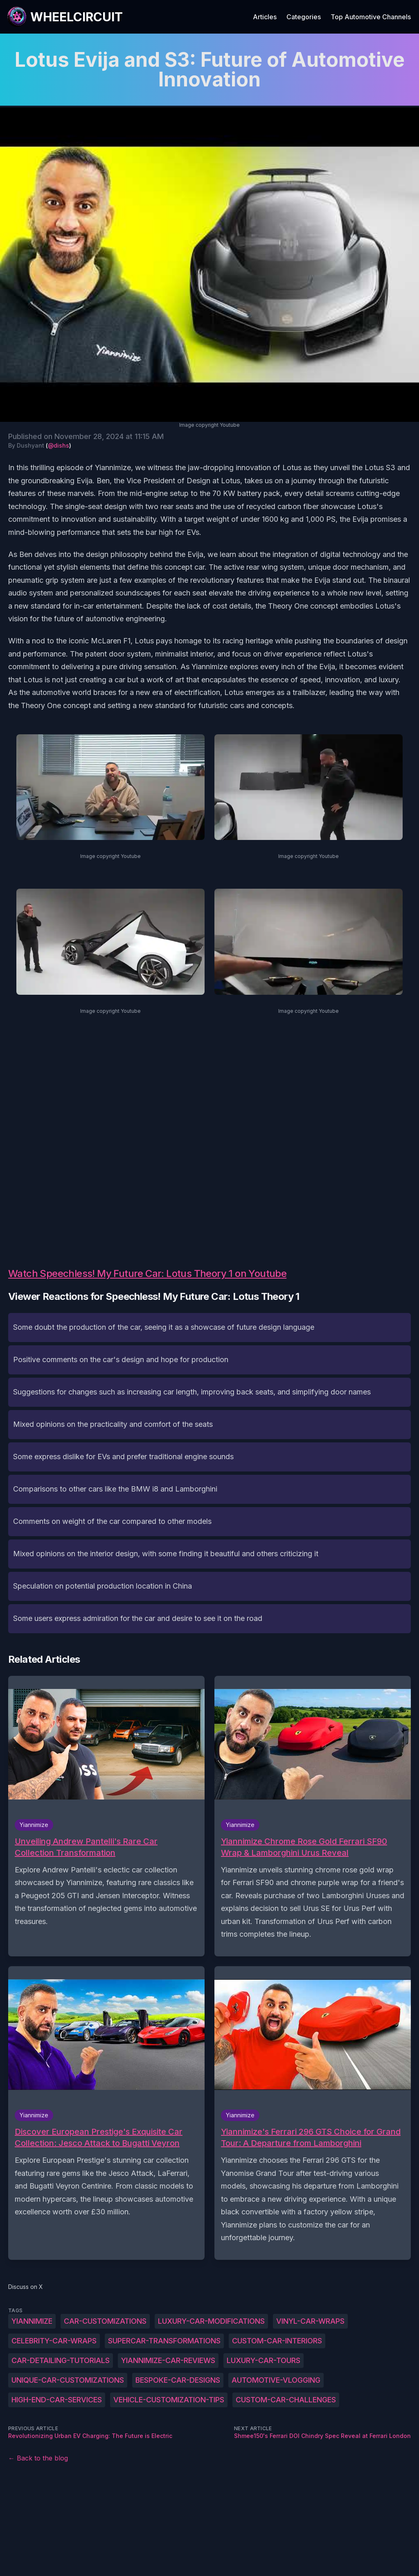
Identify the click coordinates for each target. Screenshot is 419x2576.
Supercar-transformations (164, 2340)
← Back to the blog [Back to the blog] (38, 2458)
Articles (265, 17)
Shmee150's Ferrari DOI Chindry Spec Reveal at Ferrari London (322, 2435)
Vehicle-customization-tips (168, 2399)
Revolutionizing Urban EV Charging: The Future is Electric (90, 2435)
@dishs (58, 445)
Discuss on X (25, 2286)
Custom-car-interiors (277, 2340)
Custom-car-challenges (286, 2399)
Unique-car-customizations (67, 2380)
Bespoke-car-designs (177, 2380)
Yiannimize (31, 2321)
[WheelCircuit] (64, 17)
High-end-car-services (56, 2399)
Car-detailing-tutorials (60, 2360)
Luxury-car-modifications (211, 2321)
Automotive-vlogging (276, 2380)
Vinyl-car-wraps (310, 2321)
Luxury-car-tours (263, 2360)
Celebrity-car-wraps (54, 2340)
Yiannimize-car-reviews (168, 2360)
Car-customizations (105, 2321)
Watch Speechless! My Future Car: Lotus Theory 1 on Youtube (147, 1273)
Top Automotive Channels (371, 17)
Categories (303, 17)
